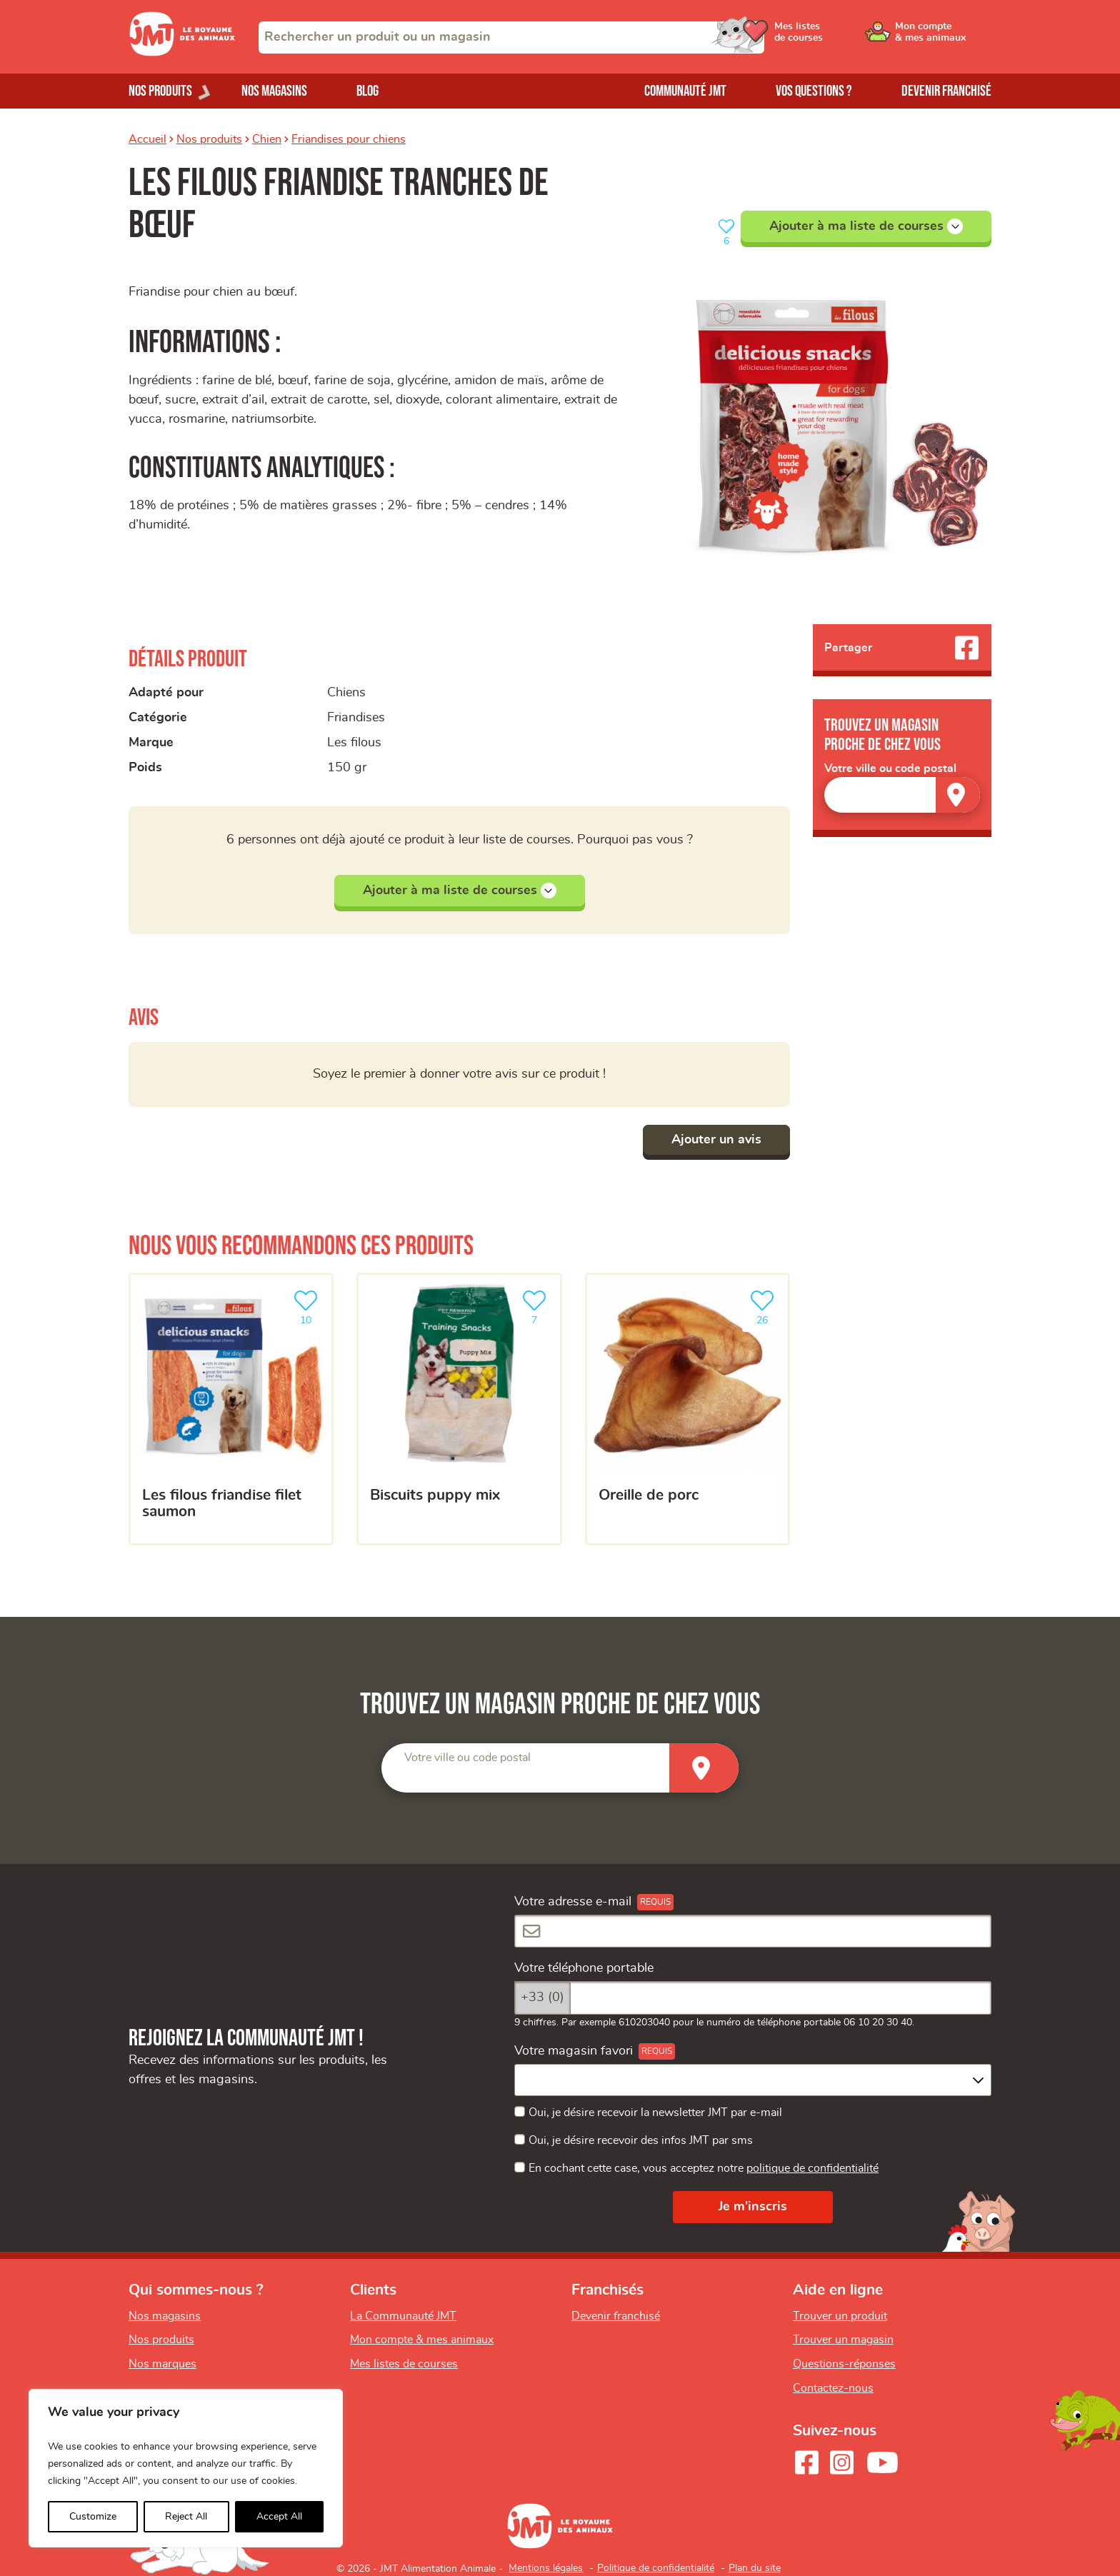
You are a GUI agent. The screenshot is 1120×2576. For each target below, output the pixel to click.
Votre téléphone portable (584, 1968)
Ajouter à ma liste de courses (866, 226)
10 (308, 1305)
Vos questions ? (814, 91)
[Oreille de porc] (687, 1409)
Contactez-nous (833, 2388)
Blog (367, 91)
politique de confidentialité (812, 2168)
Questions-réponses (844, 2364)
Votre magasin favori (573, 2051)
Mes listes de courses (404, 2364)
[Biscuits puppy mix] (458, 1409)
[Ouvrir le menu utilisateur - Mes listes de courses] (835, 37)
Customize (92, 2517)
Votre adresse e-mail (572, 1901)
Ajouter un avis (716, 1139)
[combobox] (511, 37)
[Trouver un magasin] (958, 794)
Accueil (147, 139)
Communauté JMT (685, 91)
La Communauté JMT (403, 2316)
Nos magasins (274, 91)
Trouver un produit (840, 2316)
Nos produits (209, 139)
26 (765, 1305)
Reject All (186, 2517)
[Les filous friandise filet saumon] (231, 1409)
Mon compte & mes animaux (422, 2339)
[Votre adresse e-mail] (752, 1931)
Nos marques (162, 2364)
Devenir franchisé (946, 91)
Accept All (279, 2517)
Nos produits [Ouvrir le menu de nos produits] (160, 91)
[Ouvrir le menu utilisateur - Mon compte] (943, 37)
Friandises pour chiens (348, 139)
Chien (266, 139)
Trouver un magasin (843, 2339)
